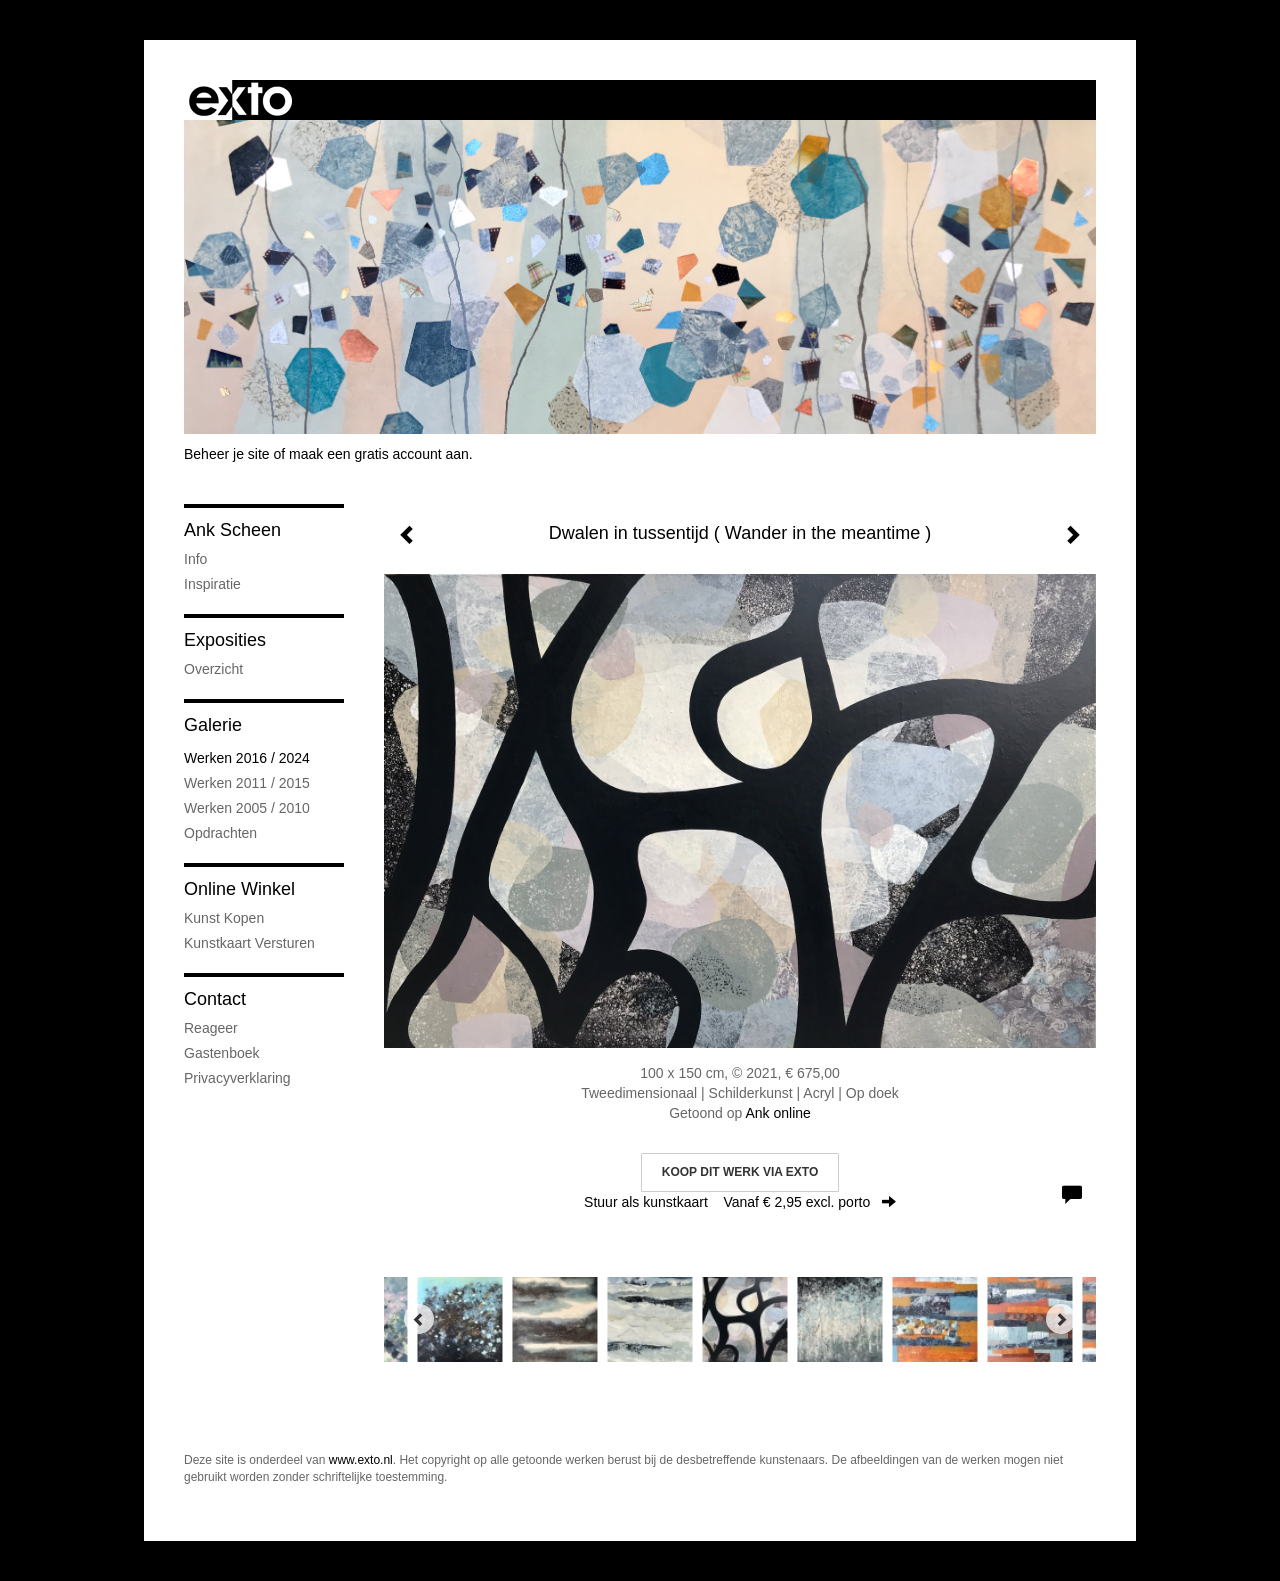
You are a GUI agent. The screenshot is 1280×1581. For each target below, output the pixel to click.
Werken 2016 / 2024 (247, 758)
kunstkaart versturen (249, 943)
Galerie (213, 725)
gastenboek (222, 1053)
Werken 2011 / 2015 (247, 783)
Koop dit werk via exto (740, 1172)
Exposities (225, 640)
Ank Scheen (232, 530)
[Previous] (419, 1319)
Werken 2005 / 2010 (247, 808)
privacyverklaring (237, 1078)
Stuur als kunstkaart (740, 1202)
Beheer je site (227, 454)
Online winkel (239, 889)
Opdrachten (220, 833)
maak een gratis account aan (379, 454)
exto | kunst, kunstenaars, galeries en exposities (240, 100)
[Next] (1061, 1319)
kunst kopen (224, 918)
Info (195, 559)
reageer (211, 1028)
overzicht (213, 669)
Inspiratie (212, 584)
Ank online (777, 1113)
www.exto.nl (361, 1460)
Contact (215, 999)
